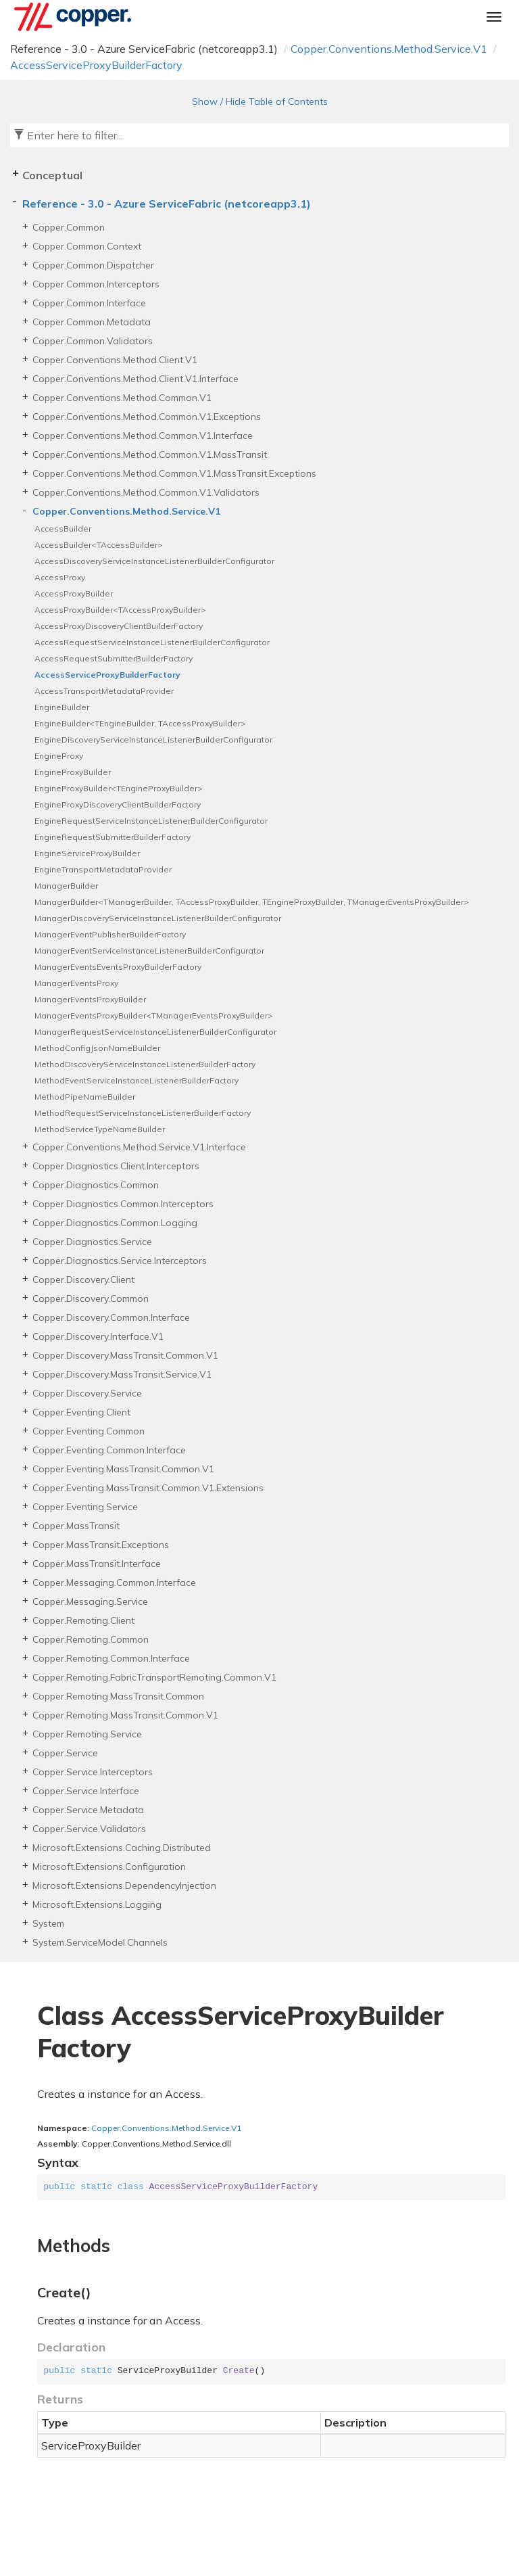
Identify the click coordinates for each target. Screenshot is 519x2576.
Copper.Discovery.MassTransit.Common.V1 (125, 1355)
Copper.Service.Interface (85, 1791)
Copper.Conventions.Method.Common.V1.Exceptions (146, 417)
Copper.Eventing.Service (85, 1507)
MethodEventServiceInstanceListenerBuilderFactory (136, 1080)
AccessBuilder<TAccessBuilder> (98, 545)
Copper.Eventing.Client (81, 1412)
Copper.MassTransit (76, 1526)
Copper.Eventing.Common (88, 1431)
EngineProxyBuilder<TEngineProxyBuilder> (118, 788)
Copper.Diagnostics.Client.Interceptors (115, 1166)
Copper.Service (65, 1753)
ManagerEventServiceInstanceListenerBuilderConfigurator (149, 950)
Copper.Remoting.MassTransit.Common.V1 (125, 1715)
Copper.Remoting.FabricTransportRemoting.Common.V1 (154, 1677)
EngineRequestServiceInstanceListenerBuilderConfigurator (151, 821)
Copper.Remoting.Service (87, 1734)
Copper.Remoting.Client (83, 1620)
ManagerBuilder (66, 886)
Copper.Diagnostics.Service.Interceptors (119, 1261)
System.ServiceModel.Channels (100, 1942)
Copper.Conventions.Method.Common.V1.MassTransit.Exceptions (174, 473)
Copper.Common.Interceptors (95, 284)
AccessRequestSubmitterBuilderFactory (113, 658)
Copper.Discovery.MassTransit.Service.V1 (122, 1374)
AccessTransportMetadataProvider (104, 691)
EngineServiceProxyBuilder (87, 853)
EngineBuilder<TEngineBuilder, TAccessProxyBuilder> (140, 723)
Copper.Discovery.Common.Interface (111, 1317)
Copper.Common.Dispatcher (93, 265)
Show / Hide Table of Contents (260, 101)
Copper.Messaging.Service (90, 1601)
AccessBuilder (62, 528)
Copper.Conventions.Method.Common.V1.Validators (146, 492)
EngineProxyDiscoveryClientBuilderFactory (117, 804)
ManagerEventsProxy (76, 983)
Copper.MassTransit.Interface (96, 1564)
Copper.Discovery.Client (83, 1279)
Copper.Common (68, 227)
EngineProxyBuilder (72, 772)
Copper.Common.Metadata (91, 322)
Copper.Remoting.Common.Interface (111, 1658)
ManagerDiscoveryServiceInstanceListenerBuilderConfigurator (157, 918)
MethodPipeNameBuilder (84, 1097)
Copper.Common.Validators (92, 341)
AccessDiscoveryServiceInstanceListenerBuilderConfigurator (154, 561)
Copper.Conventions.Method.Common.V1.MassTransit (149, 454)
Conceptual (52, 175)
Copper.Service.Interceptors (92, 1772)
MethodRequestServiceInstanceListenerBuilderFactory (142, 1113)
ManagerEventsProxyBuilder (90, 999)
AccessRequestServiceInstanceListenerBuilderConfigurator (152, 642)
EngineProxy (58, 756)
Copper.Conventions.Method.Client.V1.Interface (135, 379)
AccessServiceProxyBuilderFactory (96, 65)
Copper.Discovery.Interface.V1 (98, 1336)
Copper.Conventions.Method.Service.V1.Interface (139, 1147)
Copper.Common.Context (86, 246)
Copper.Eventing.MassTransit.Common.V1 (123, 1469)
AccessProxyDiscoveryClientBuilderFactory (118, 626)
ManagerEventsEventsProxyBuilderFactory (117, 967)
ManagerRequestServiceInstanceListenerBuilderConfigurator (155, 1032)
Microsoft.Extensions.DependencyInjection (124, 1885)
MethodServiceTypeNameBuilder (99, 1129)
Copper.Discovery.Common (90, 1298)
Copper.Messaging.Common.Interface (114, 1582)
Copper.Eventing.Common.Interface (109, 1450)
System (48, 1923)
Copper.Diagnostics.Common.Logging (114, 1223)
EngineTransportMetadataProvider (103, 869)
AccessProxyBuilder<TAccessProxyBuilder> (120, 610)
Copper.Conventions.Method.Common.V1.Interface (142, 435)
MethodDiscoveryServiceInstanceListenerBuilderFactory (144, 1064)
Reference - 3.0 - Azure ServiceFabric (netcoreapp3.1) (166, 203)
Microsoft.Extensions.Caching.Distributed (121, 1848)
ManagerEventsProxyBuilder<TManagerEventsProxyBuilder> (153, 1015)
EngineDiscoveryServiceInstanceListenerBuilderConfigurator (153, 739)
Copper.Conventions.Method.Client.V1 (114, 360)
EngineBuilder (61, 707)
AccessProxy (59, 577)
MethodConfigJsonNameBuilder (97, 1048)
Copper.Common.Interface (89, 303)
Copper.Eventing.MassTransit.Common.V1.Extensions (148, 1488)
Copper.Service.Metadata (88, 1810)
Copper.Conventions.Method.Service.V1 (389, 48)
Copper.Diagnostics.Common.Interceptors (123, 1204)
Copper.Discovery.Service (87, 1393)
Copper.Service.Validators (89, 1829)
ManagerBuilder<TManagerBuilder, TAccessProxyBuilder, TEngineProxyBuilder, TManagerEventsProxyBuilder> (251, 902)
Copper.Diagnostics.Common (95, 1185)
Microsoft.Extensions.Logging (97, 1904)
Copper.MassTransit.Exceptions (100, 1545)
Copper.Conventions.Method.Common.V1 (122, 398)
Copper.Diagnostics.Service (92, 1242)
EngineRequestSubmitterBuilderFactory (112, 837)
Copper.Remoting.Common (90, 1639)
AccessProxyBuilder (73, 593)
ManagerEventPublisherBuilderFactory (110, 934)
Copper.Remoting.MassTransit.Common (118, 1696)
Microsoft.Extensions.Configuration (109, 1866)
